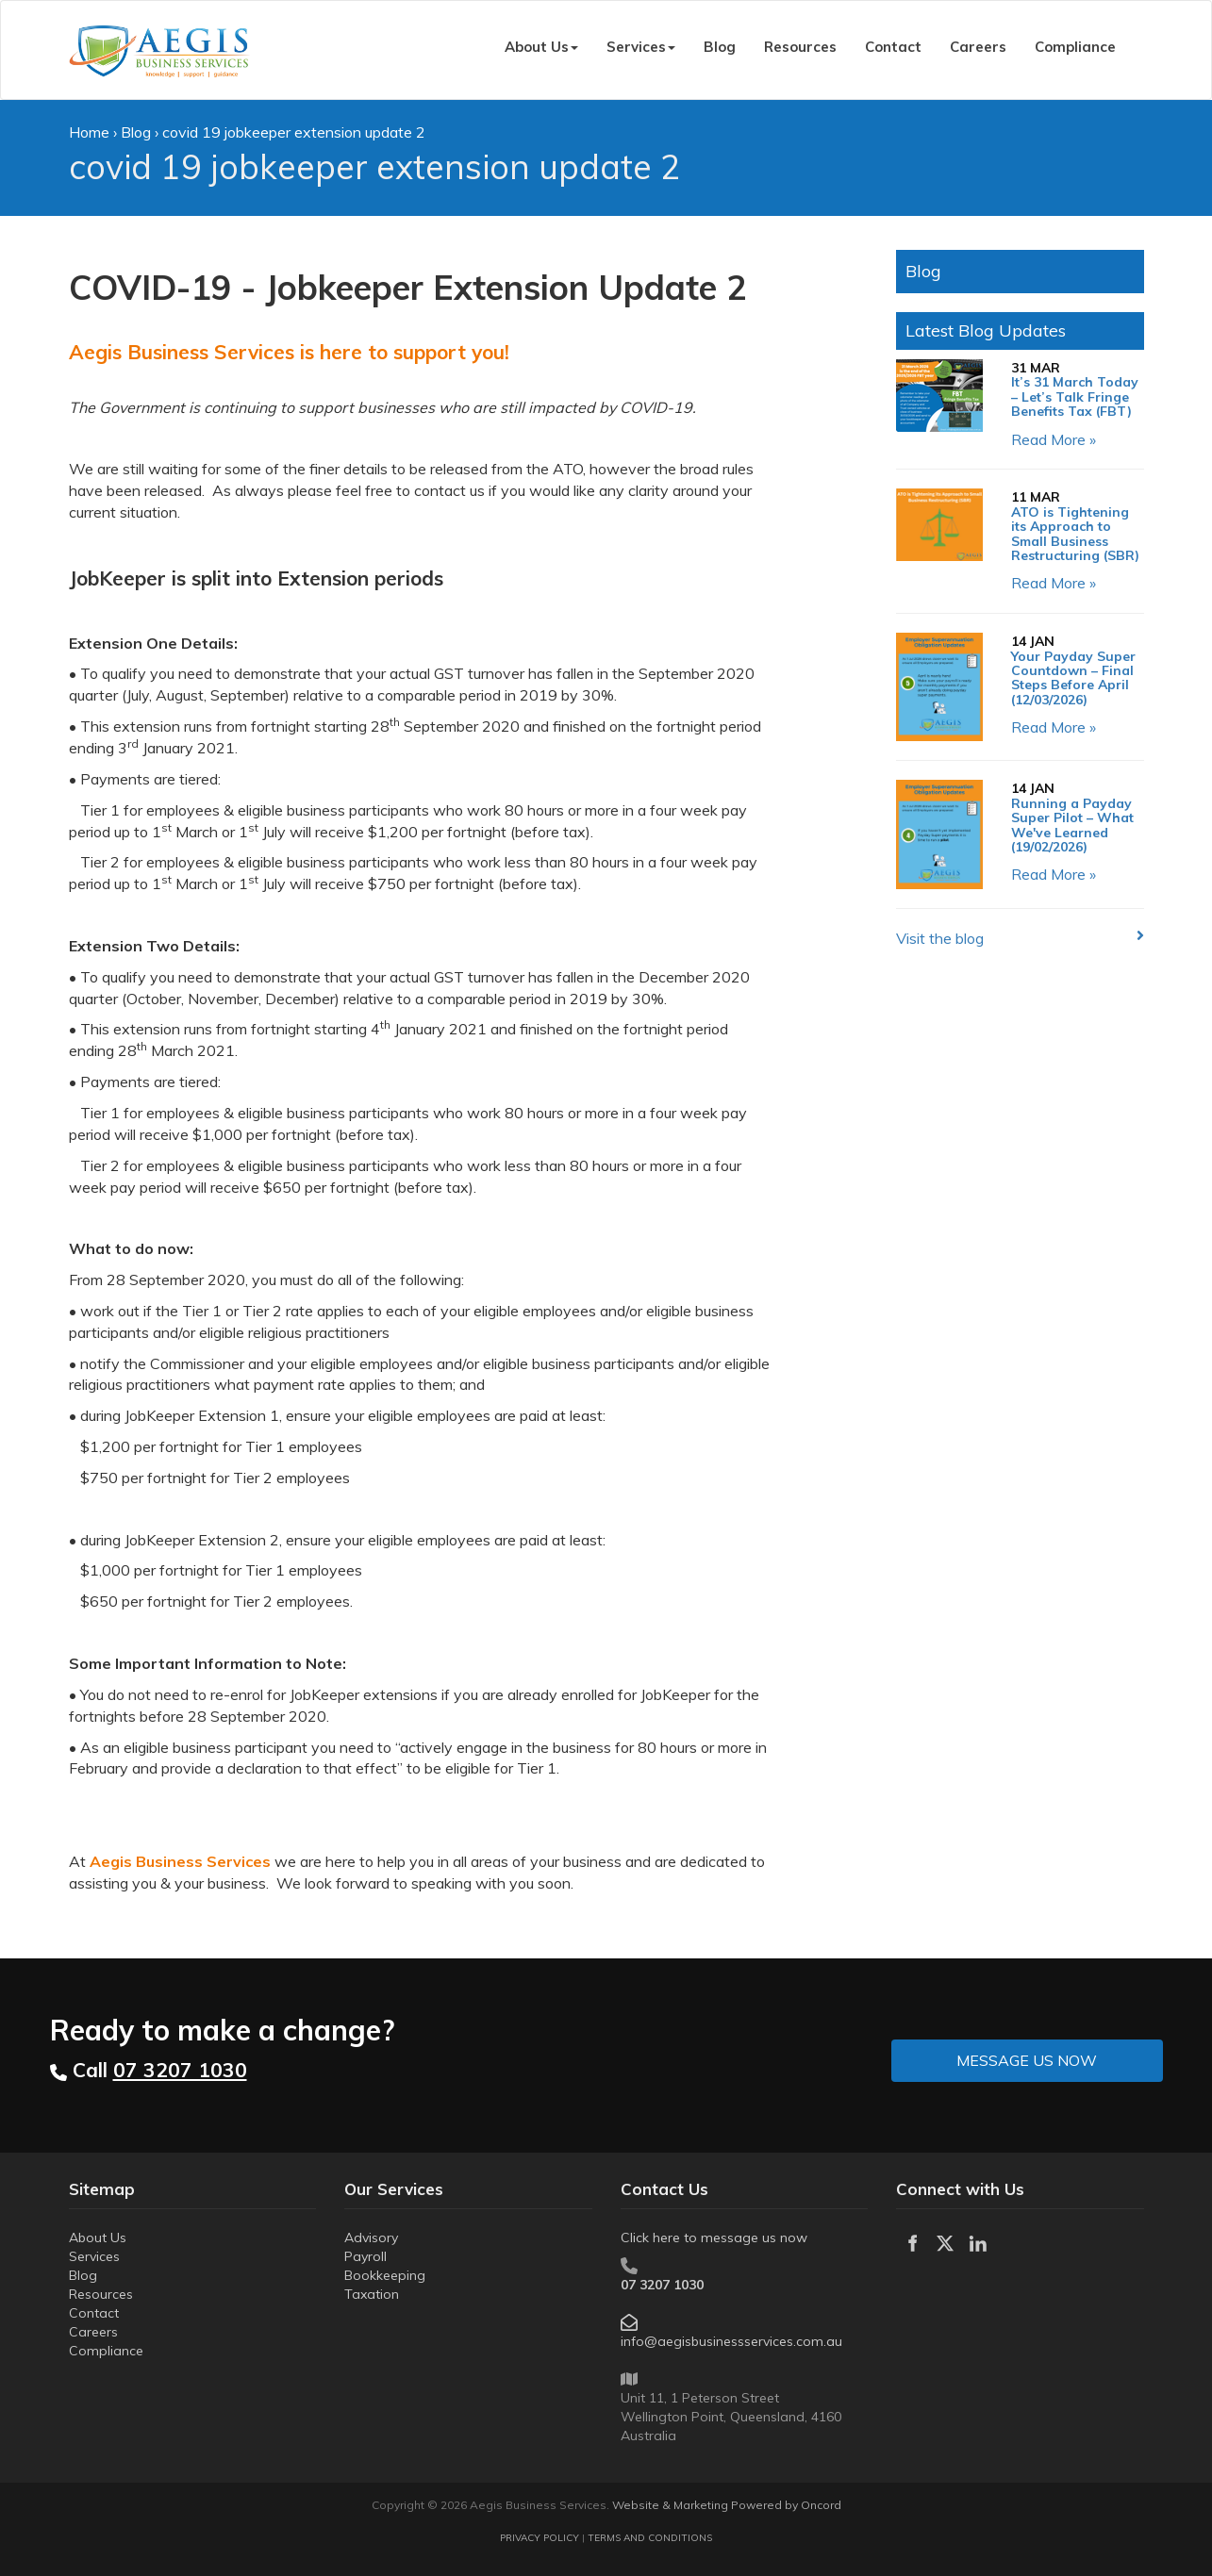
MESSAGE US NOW (961, 2049)
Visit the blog (940, 938)
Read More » (1053, 439)
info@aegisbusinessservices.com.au (731, 2341)
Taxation (371, 2294)
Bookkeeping (384, 2275)
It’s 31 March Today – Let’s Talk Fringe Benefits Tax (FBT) (1074, 396)
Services (640, 47)
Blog (720, 47)
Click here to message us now (714, 2237)
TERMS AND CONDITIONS (650, 2538)
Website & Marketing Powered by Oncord (726, 2505)
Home (89, 132)
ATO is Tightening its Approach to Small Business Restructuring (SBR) (1075, 534)
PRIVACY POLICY (539, 2538)
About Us (541, 47)
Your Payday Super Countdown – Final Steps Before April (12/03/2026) (1073, 678)
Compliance (1075, 47)
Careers (978, 47)
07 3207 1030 (662, 2284)
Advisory (371, 2237)
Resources (800, 47)
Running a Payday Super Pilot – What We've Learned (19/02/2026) (1072, 825)
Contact (893, 47)
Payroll (365, 2256)
